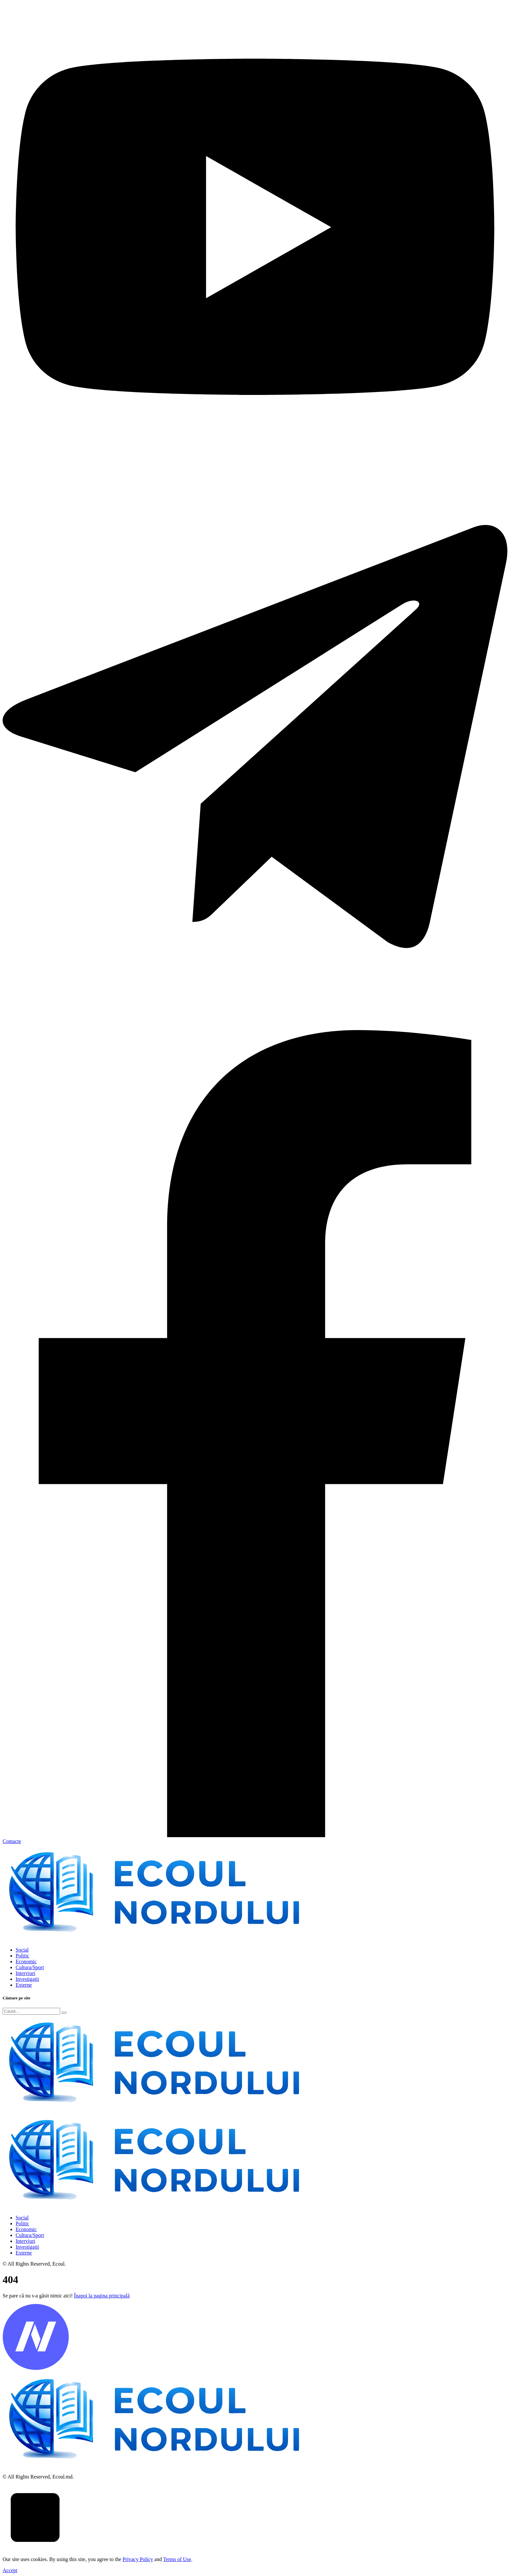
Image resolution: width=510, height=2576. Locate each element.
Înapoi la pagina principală (101, 2295)
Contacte (12, 1841)
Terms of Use (177, 2559)
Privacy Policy (138, 2559)
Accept (10, 2570)
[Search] (31, 2011)
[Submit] (64, 2013)
